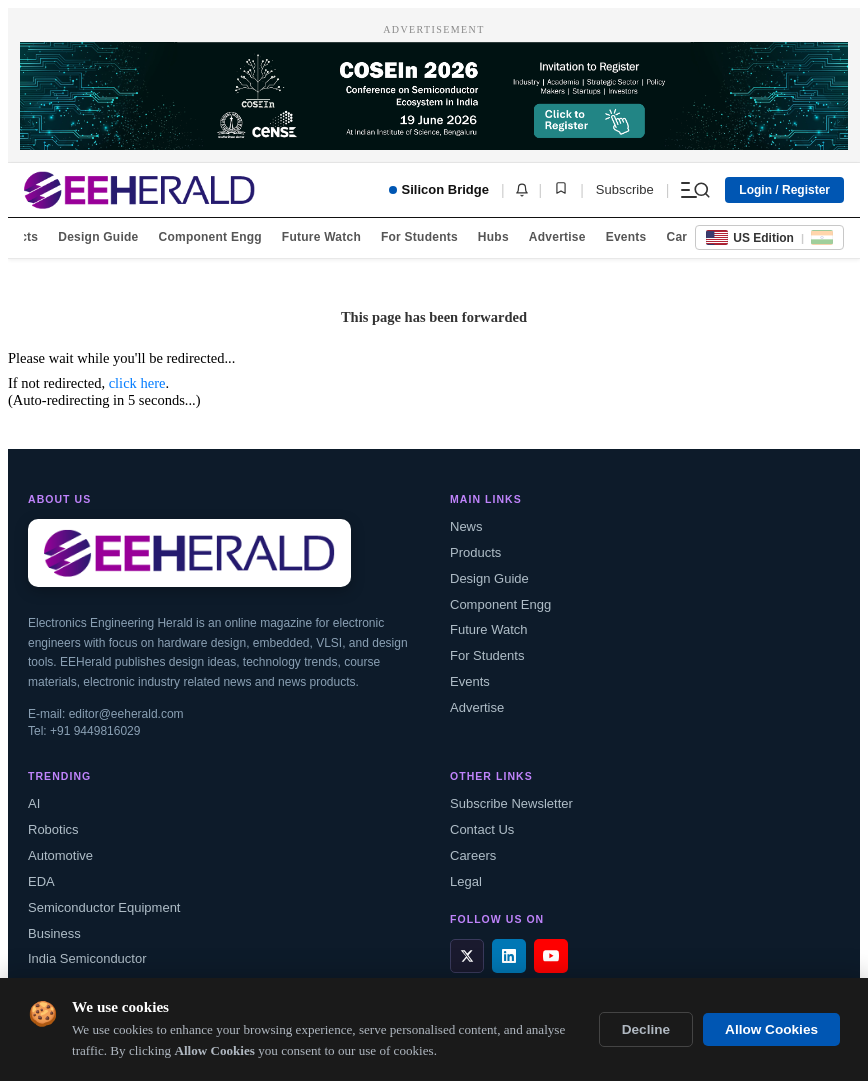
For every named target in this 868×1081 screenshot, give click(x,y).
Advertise (557, 237)
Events (626, 237)
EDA (41, 881)
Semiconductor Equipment (104, 907)
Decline (646, 1029)
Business (54, 933)
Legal (466, 881)
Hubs (493, 237)
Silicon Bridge (439, 189)
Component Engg (210, 237)
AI (34, 803)
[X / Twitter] (467, 956)
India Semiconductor (87, 958)
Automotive (60, 855)
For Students (419, 237)
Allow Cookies (771, 1029)
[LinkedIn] (509, 956)
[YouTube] (551, 956)
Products (475, 552)
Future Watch (321, 237)
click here (137, 383)
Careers (473, 855)
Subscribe (625, 189)
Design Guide (98, 237)
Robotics (53, 829)
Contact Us (482, 829)
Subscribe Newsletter (511, 803)
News (466, 526)
